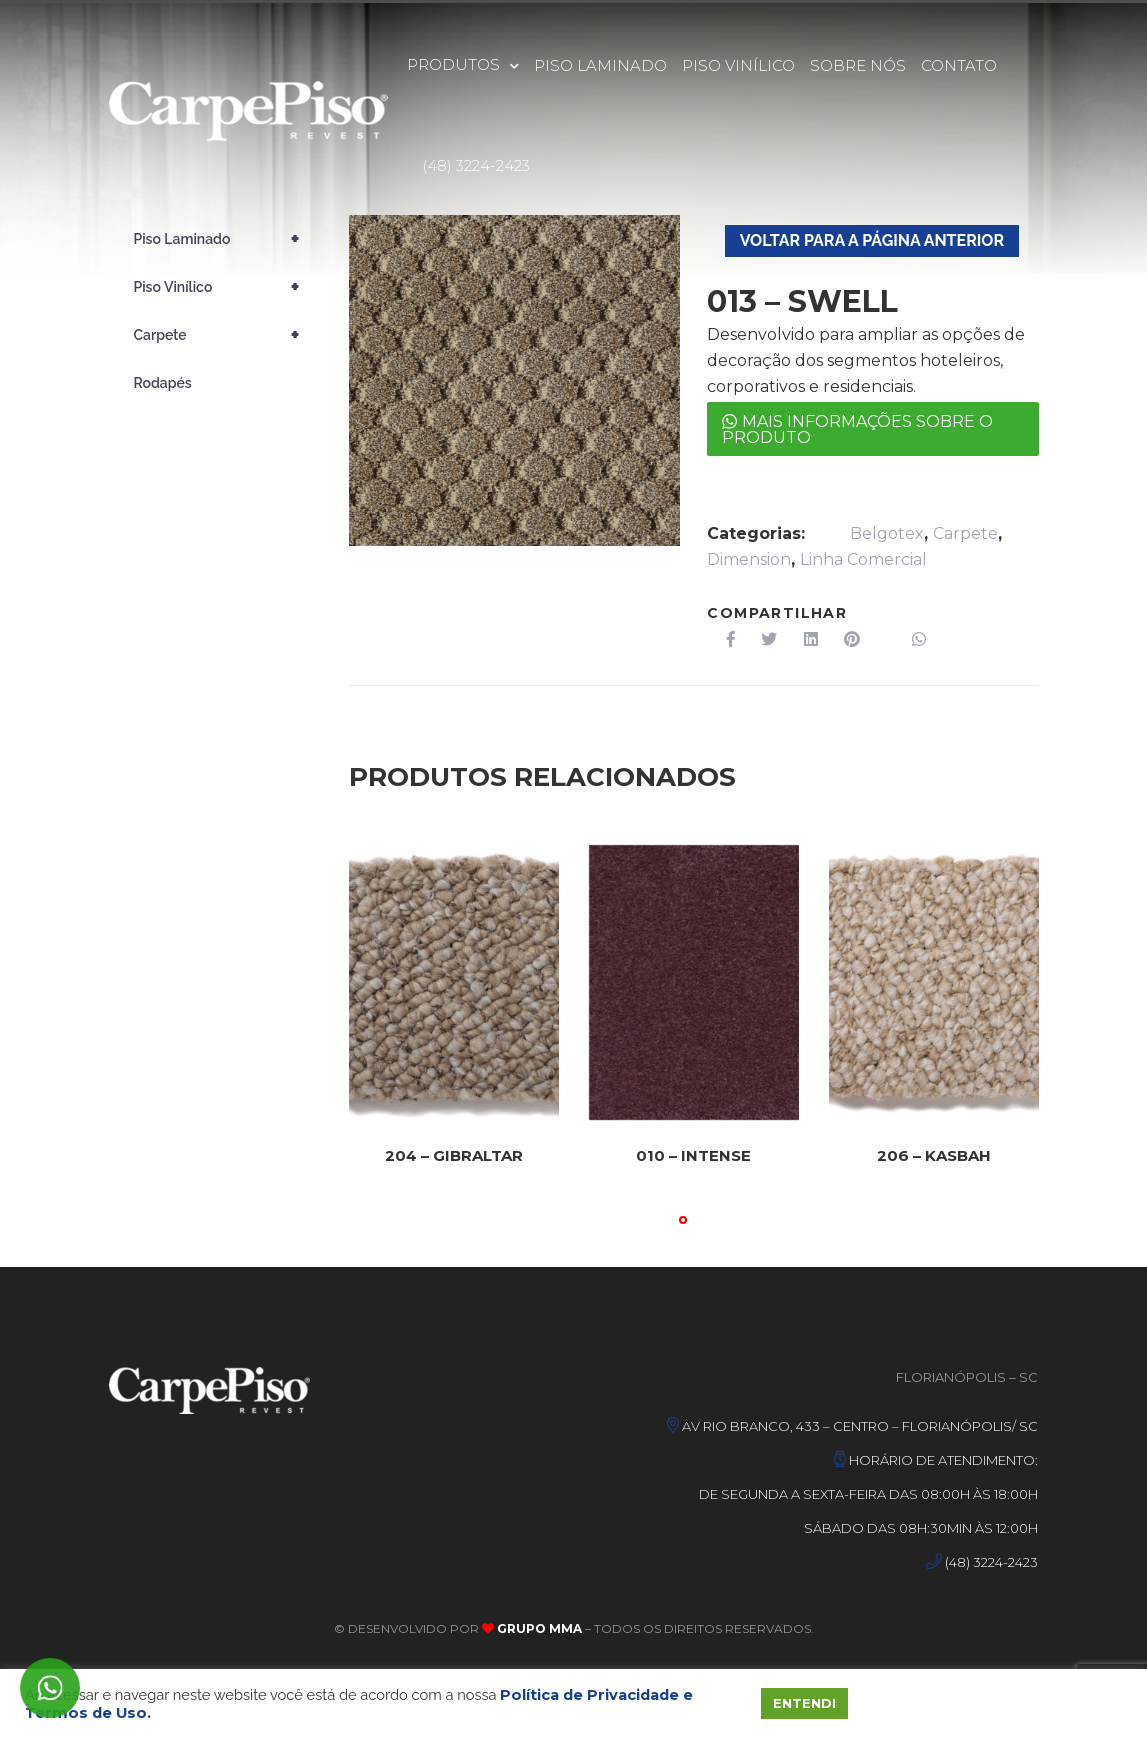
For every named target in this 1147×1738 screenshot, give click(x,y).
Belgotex (887, 533)
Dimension (749, 559)
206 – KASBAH (934, 1156)
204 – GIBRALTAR (453, 1156)
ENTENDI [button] (804, 1703)
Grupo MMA (538, 1628)
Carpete (965, 533)
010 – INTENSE (694, 1156)
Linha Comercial (863, 559)
